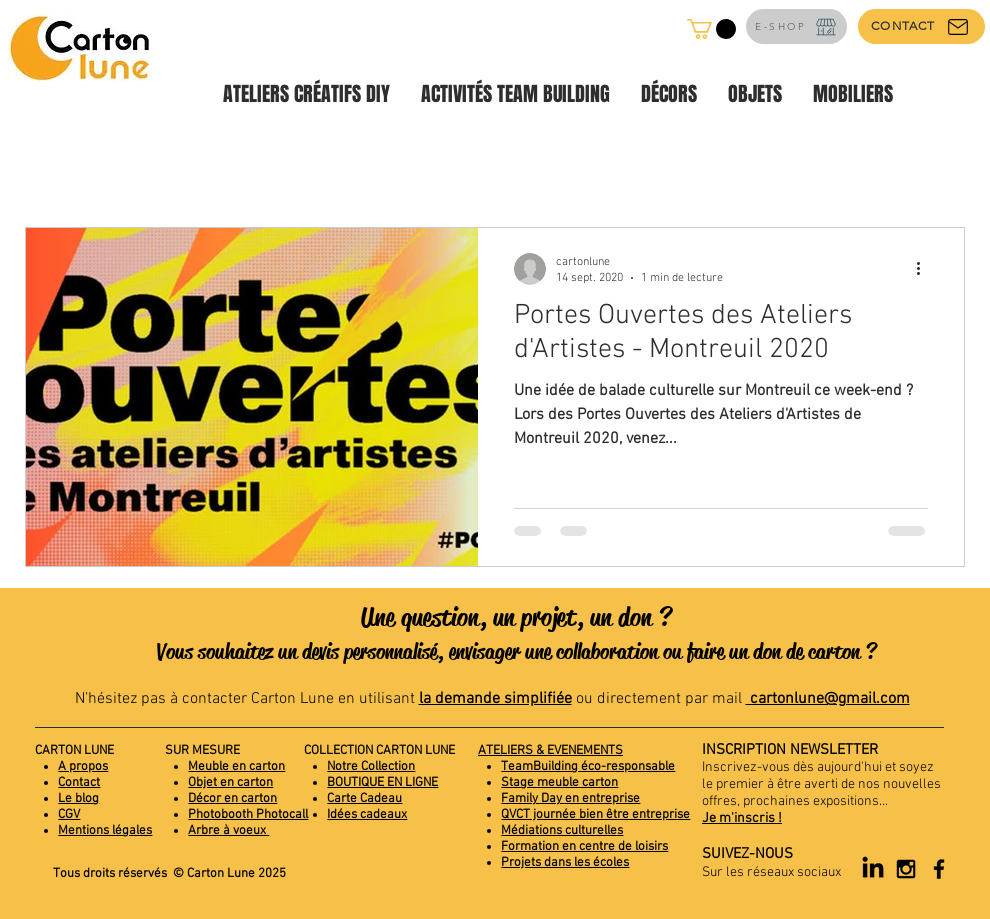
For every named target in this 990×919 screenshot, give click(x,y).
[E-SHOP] (796, 26)
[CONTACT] (921, 26)
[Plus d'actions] (925, 269)
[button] (711, 29)
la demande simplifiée (495, 699)
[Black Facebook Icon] (939, 869)
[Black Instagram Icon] (906, 869)
